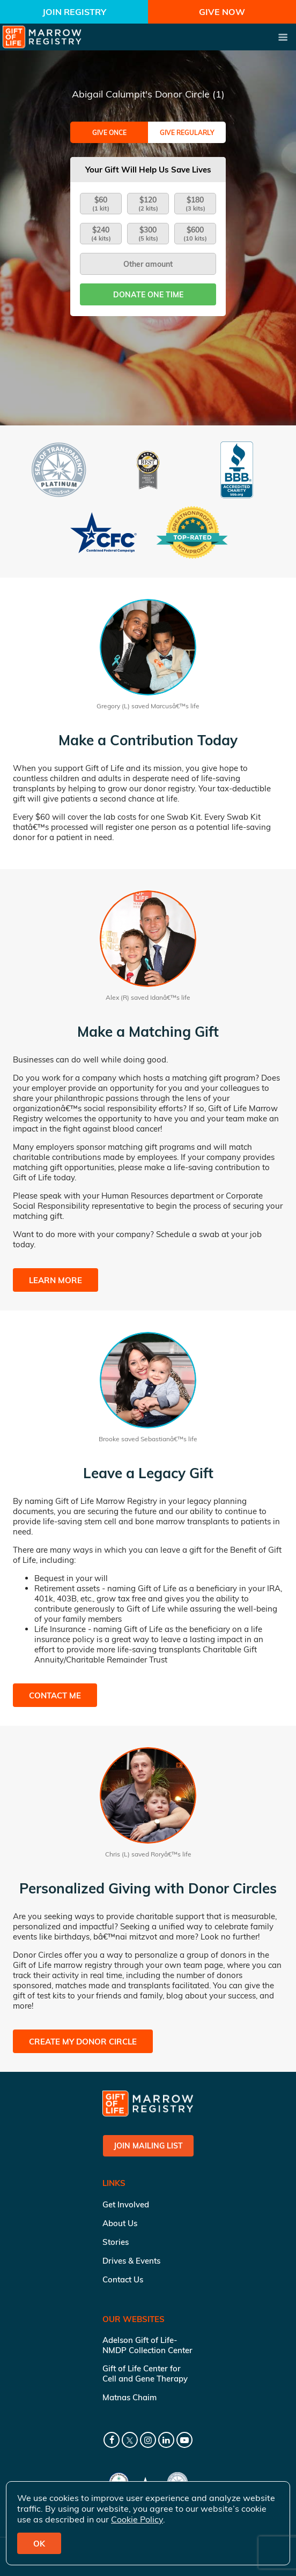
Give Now (222, 11)
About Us (119, 2223)
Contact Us (122, 2279)
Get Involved (125, 2204)
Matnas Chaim (129, 2397)
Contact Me (55, 1695)
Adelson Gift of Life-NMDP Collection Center (147, 2345)
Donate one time (148, 294)
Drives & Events (131, 2261)
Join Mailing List (148, 2146)
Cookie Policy (137, 2519)
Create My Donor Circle (83, 2041)
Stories (115, 2242)
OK (39, 2543)
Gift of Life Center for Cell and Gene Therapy (145, 2373)
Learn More (55, 1280)
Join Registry (74, 11)
